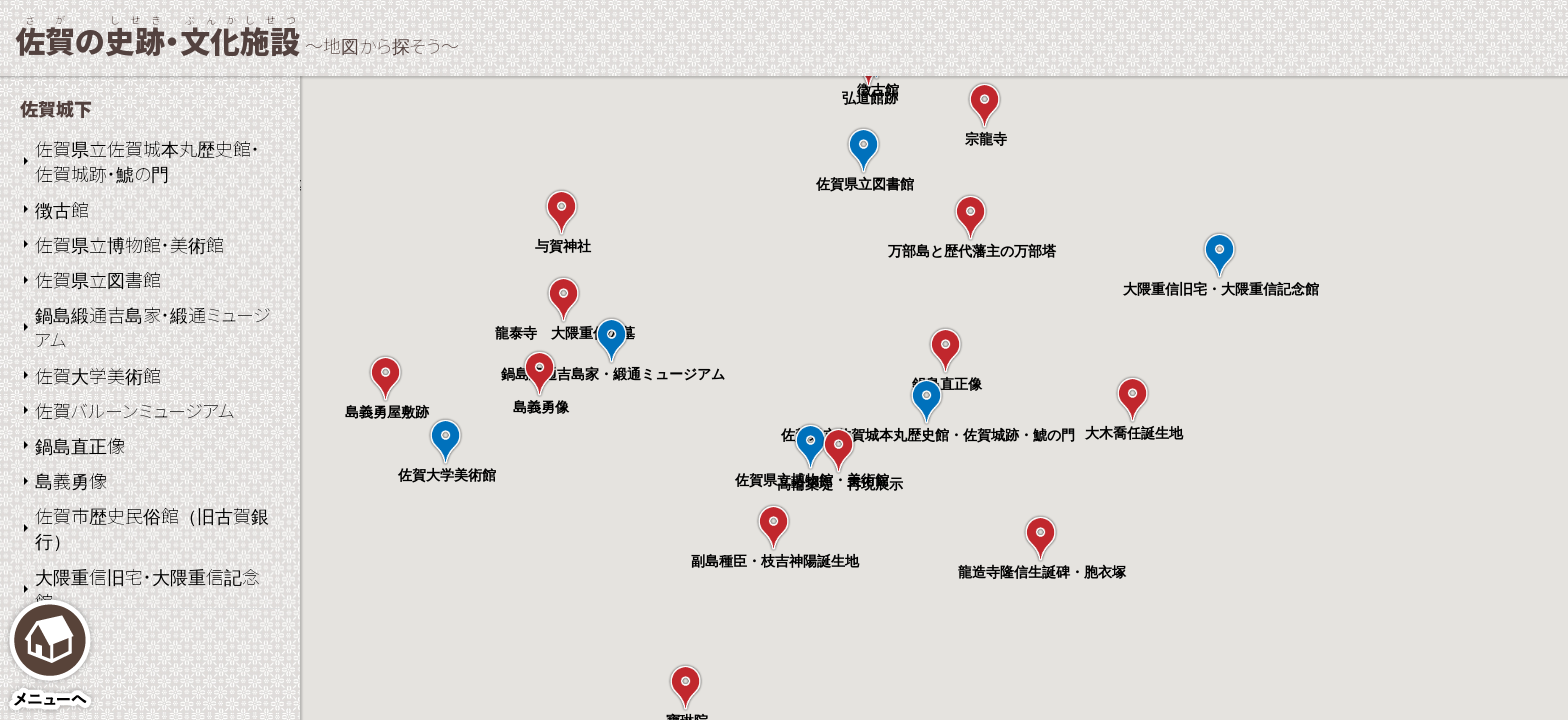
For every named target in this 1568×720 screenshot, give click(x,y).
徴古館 (62, 209)
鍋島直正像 (80, 445)
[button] (926, 401)
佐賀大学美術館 (98, 375)
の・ (157, 40)
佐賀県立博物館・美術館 (129, 244)
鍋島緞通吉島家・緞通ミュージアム (153, 326)
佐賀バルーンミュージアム (135, 410)
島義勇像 (71, 480)
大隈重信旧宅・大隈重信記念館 (147, 588)
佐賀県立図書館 (98, 279)
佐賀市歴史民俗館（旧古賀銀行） (152, 527)
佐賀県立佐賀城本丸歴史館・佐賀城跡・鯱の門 (147, 160)
